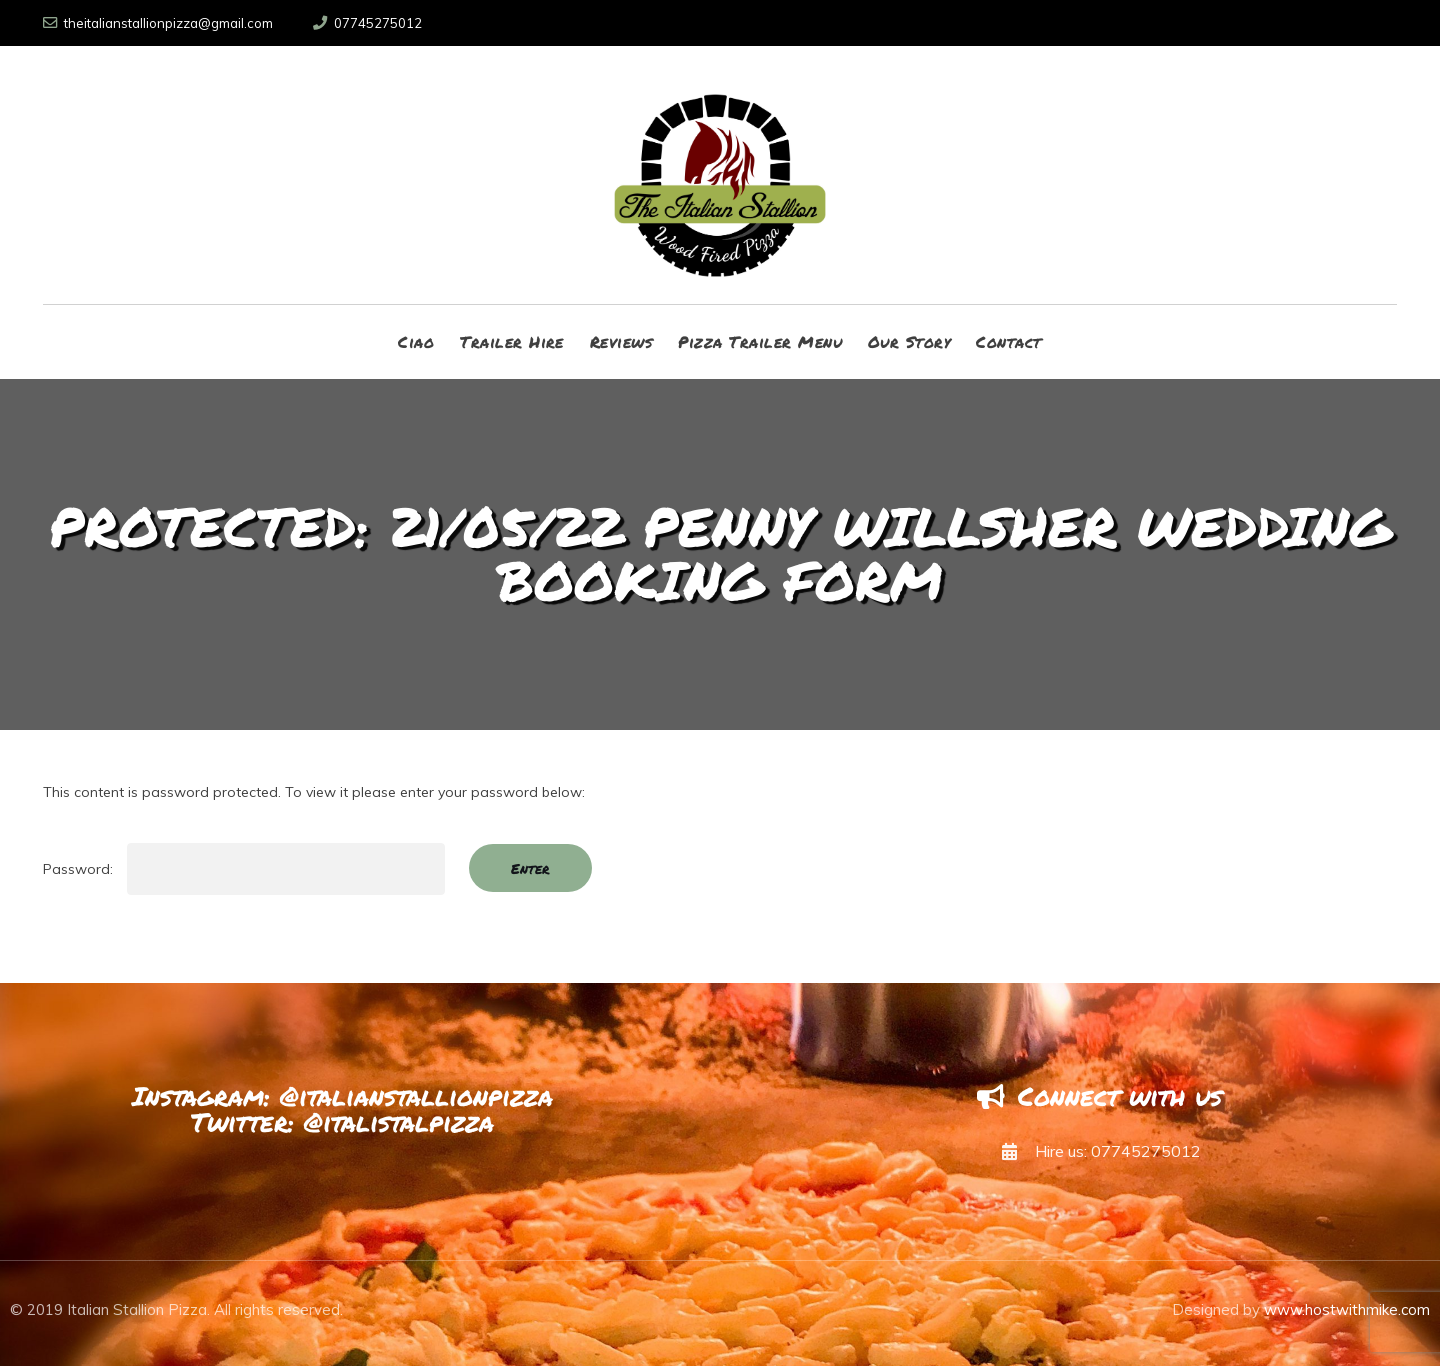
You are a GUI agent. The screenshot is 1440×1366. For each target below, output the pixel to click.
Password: (244, 869)
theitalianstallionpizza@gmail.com (158, 23)
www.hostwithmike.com (1347, 1309)
